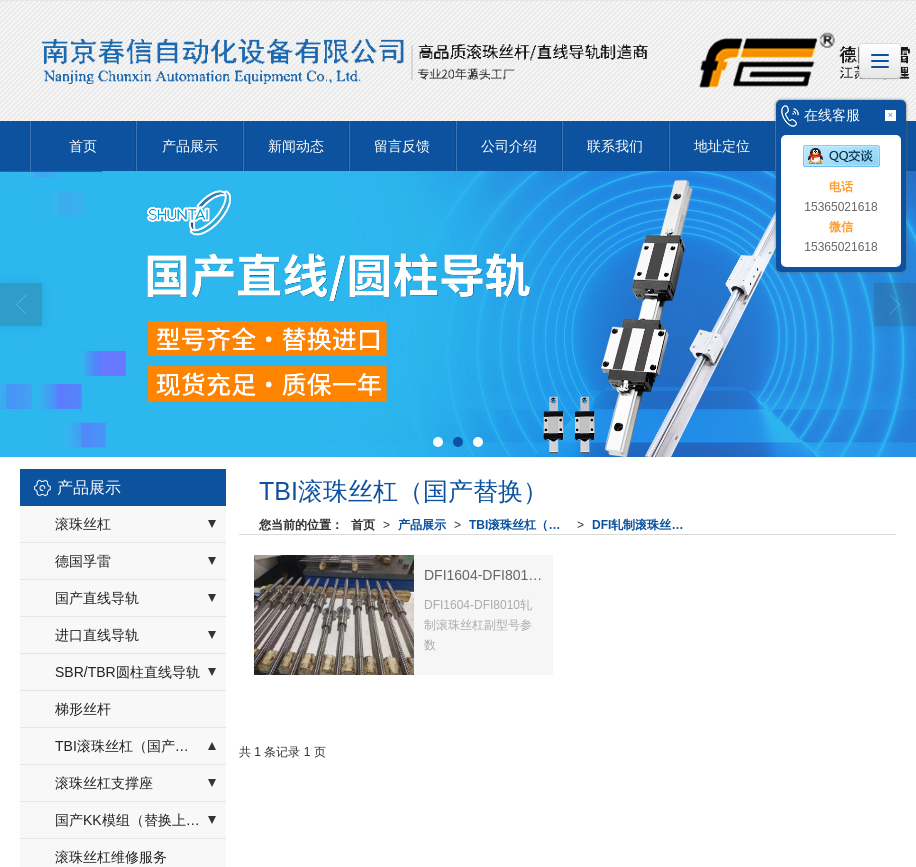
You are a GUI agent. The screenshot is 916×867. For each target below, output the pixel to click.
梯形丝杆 (83, 709)
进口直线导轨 (97, 635)
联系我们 (615, 146)
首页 (83, 146)
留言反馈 (402, 146)
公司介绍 (509, 146)
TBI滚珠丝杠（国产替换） (523, 525)
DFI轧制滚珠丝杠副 (643, 525)
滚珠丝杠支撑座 (104, 783)
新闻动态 (296, 146)
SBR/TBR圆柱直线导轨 (127, 672)
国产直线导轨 (97, 598)
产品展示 (190, 146)
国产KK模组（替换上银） (134, 820)
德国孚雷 (83, 561)
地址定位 (722, 146)
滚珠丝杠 (83, 524)
